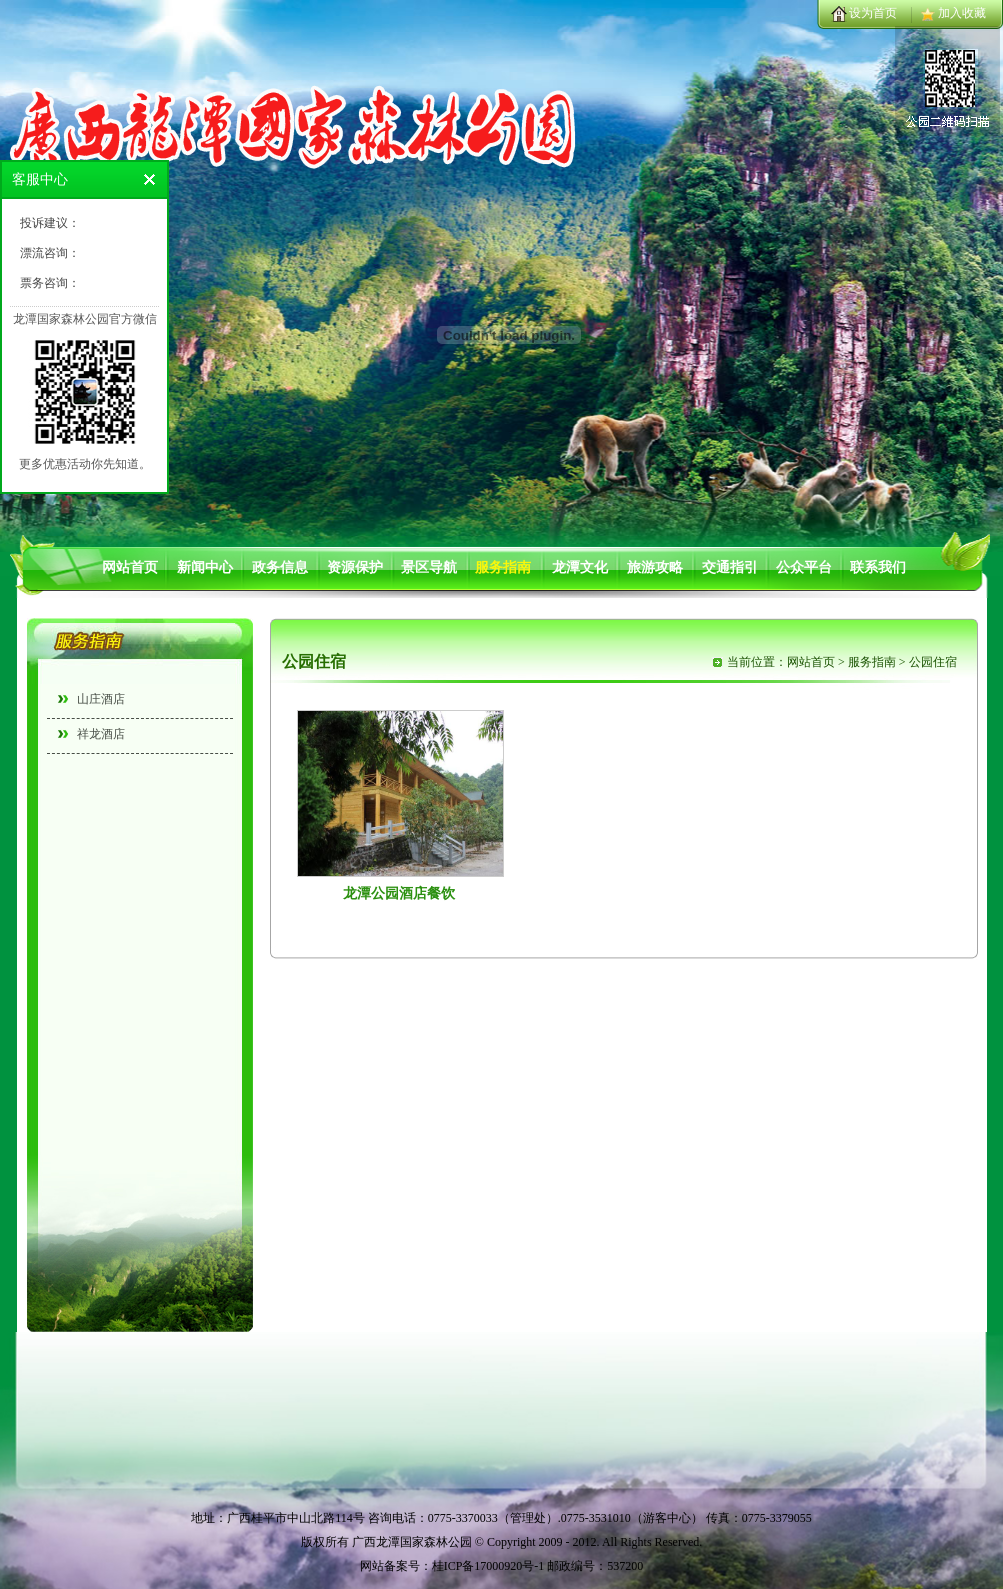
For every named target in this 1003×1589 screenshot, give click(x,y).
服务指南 (503, 567)
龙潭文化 (580, 567)
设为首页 (873, 13)
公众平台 (804, 567)
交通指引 (730, 567)
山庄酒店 (101, 699)
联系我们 (878, 567)
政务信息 (280, 567)
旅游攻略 (655, 567)
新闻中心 (205, 567)
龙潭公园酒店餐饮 (399, 893)
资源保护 (355, 567)
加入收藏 (962, 13)
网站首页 (130, 567)
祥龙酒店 (101, 734)
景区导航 (429, 567)
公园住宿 (933, 662)
